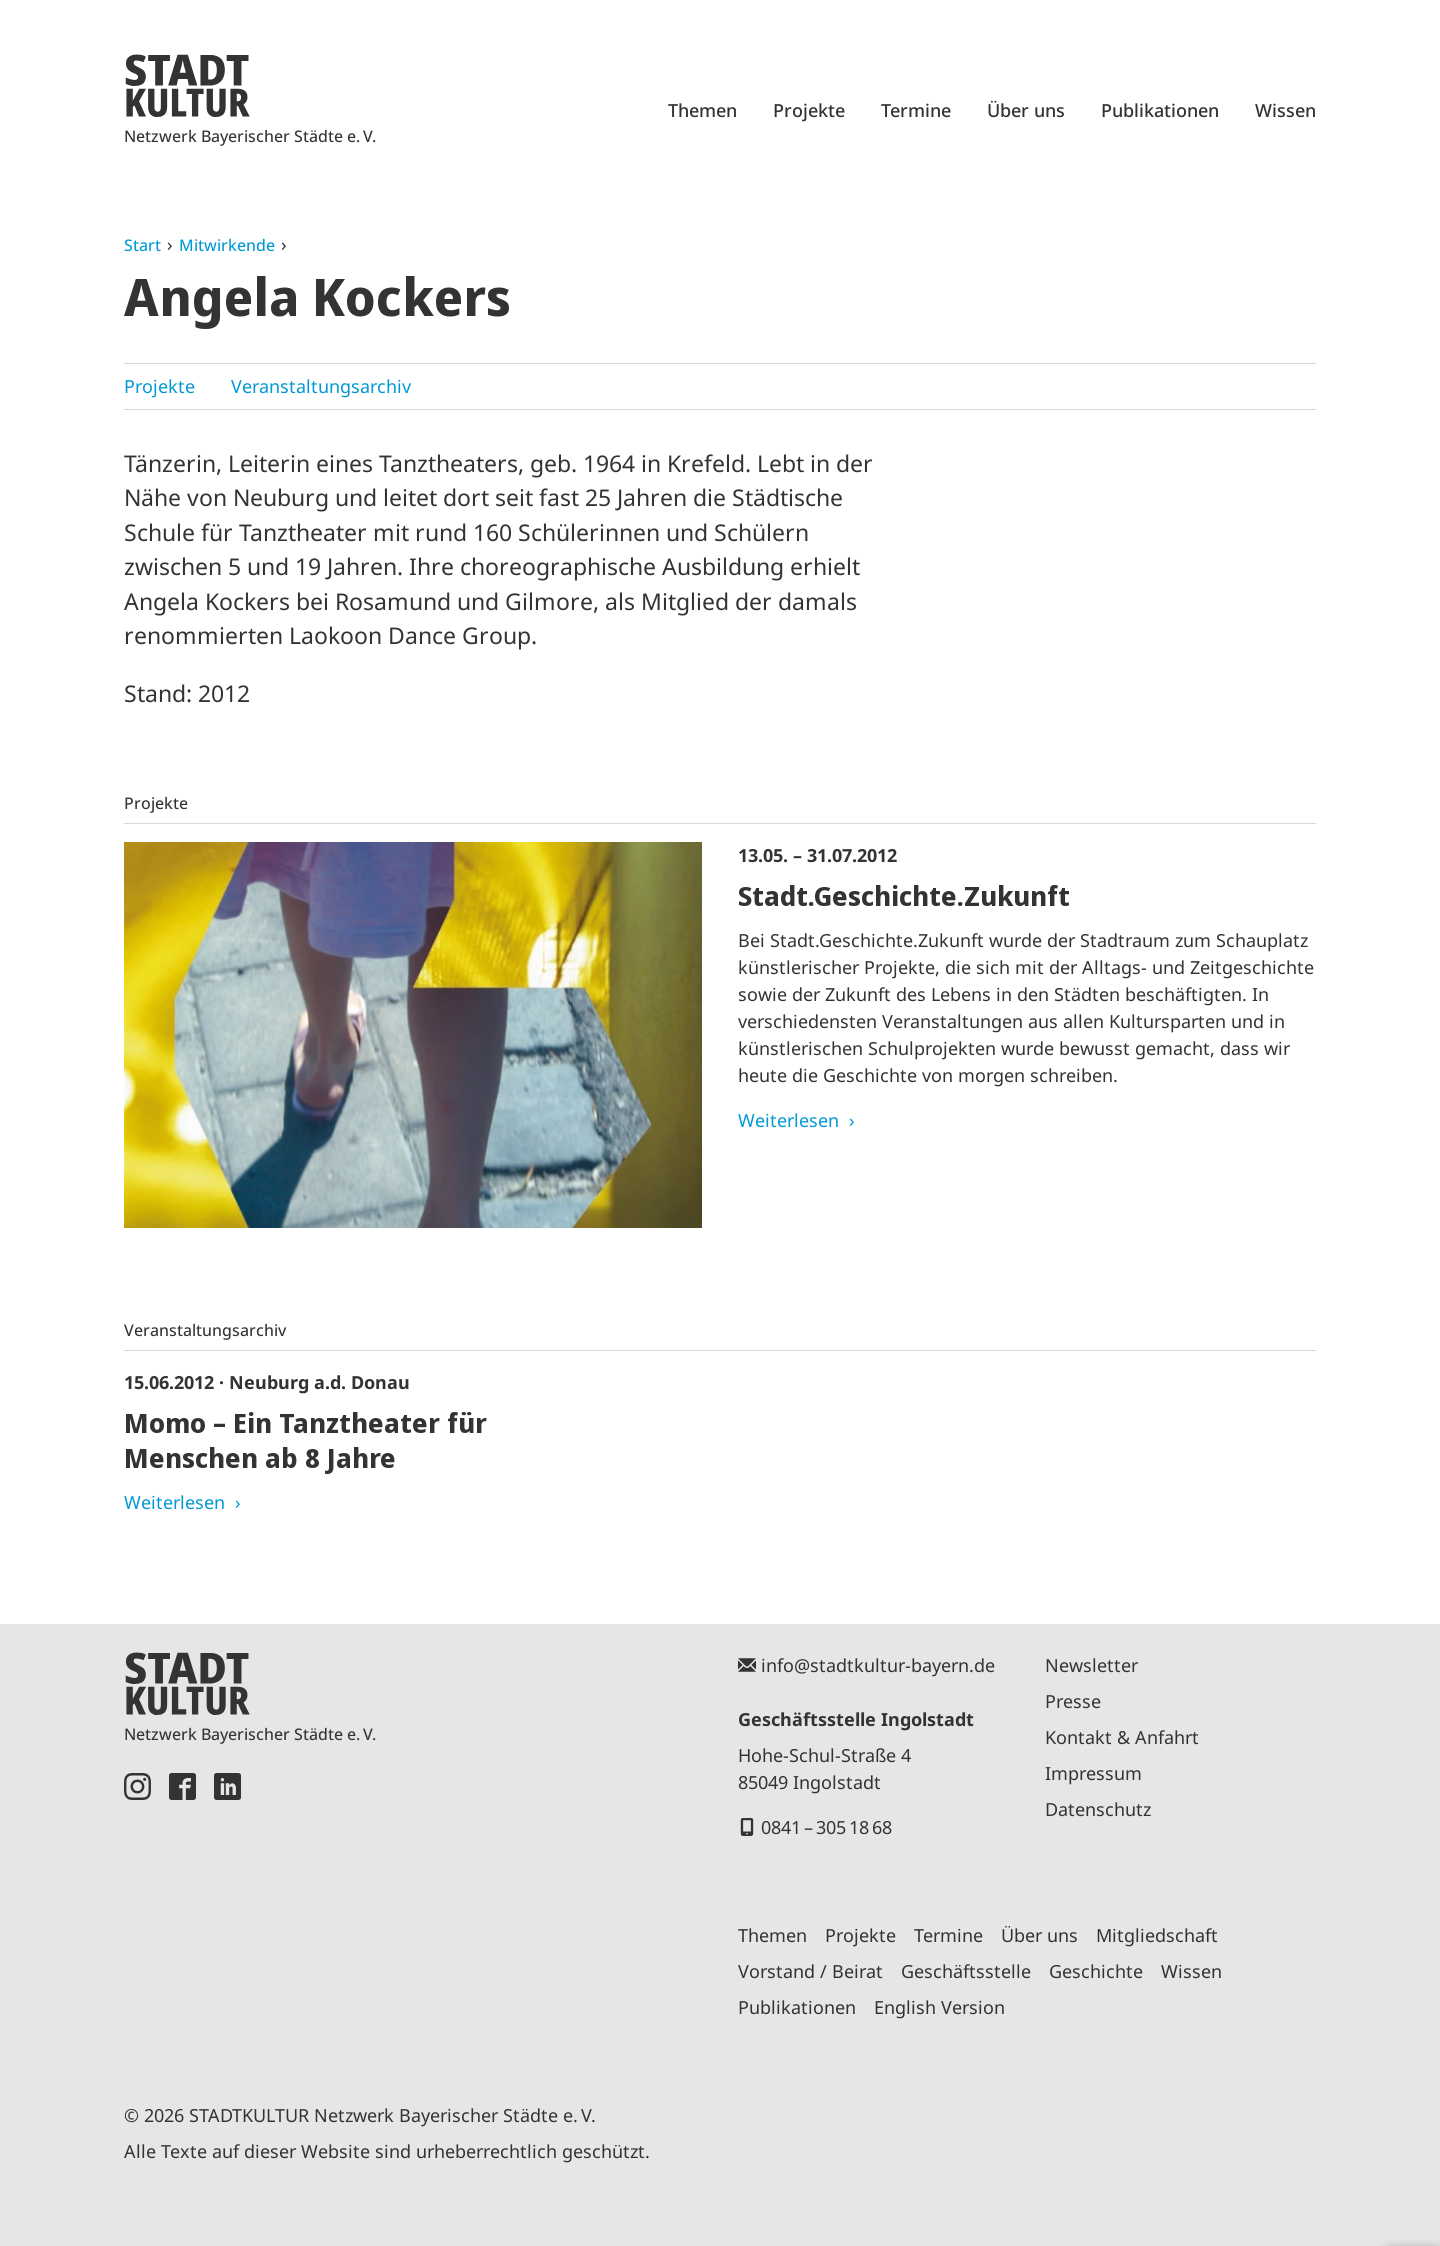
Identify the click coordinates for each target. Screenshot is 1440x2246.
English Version (939, 2007)
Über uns (1026, 110)
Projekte (809, 110)
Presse (1073, 1701)
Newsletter (1091, 1665)
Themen (702, 110)
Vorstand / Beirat (810, 1971)
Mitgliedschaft (1157, 1935)
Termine (916, 110)
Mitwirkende (227, 245)
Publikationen (1160, 110)
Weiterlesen (788, 1120)
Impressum (1093, 1773)
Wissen (1285, 110)
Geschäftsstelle (966, 1971)
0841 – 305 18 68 (826, 1827)
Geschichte (1096, 1971)
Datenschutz (1098, 1809)
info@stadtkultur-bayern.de (878, 1665)
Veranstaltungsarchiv (321, 386)
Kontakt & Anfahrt (1122, 1737)
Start (142, 245)
